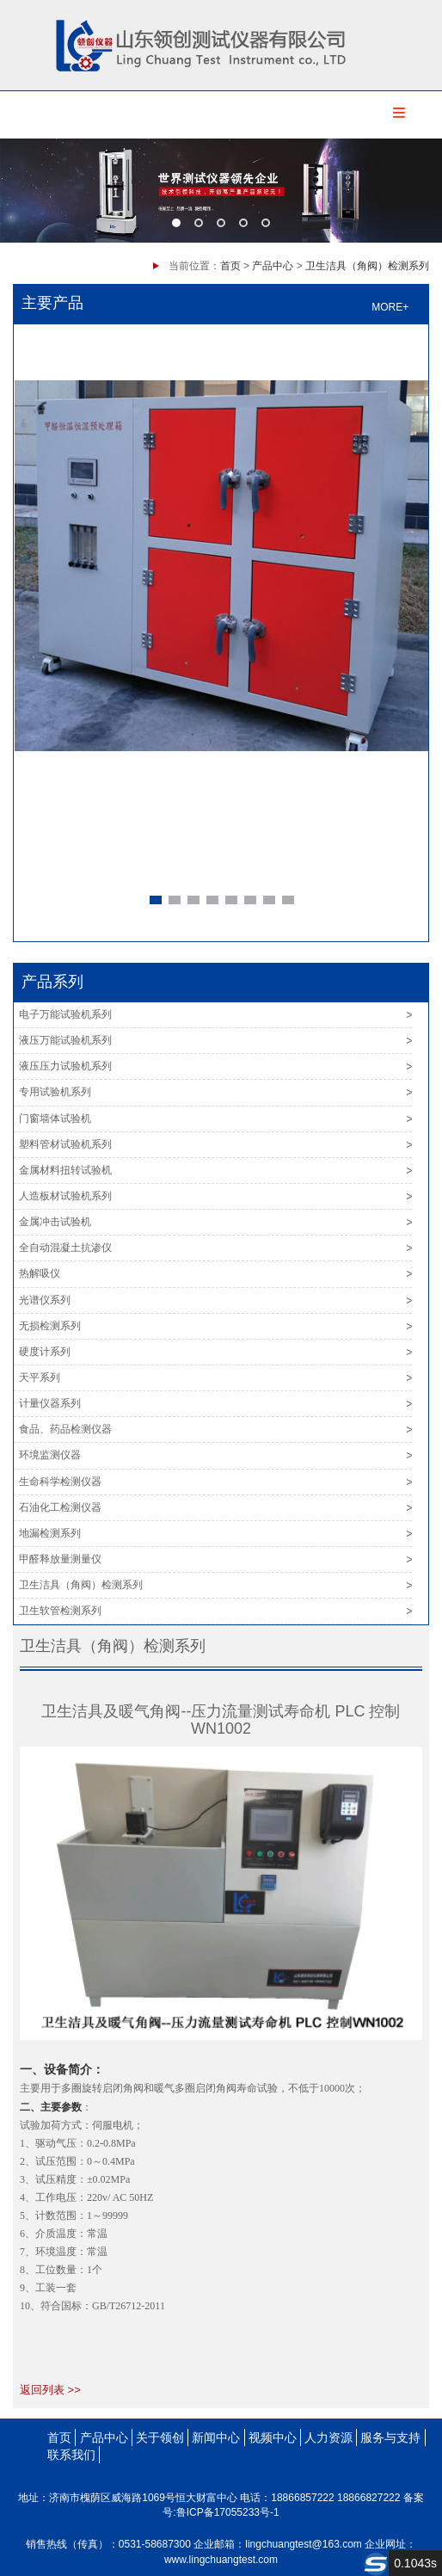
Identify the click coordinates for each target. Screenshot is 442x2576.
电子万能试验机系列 (65, 1014)
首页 (230, 266)
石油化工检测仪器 (60, 1507)
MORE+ (389, 307)
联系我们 (71, 2455)
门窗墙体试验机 (55, 1118)
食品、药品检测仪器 (65, 1429)
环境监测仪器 (50, 1455)
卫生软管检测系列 (60, 1611)
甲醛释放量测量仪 (60, 1559)
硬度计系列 (45, 1352)
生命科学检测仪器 (60, 1482)
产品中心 (272, 266)
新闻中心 (216, 2437)
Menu (399, 112)
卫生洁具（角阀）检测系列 (367, 266)
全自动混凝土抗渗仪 (65, 1248)
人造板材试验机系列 (65, 1196)
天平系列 (39, 1377)
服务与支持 (390, 2437)
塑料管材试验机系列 (65, 1144)
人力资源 (328, 2437)
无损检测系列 (50, 1326)
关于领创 (160, 2437)
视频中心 (273, 2437)
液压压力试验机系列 (65, 1066)
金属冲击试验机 (55, 1222)
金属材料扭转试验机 (65, 1170)
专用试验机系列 (55, 1092)
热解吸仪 (39, 1273)
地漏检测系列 (50, 1533)
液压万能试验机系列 (65, 1040)
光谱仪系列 (45, 1300)
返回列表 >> (50, 2389)
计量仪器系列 (50, 1403)
